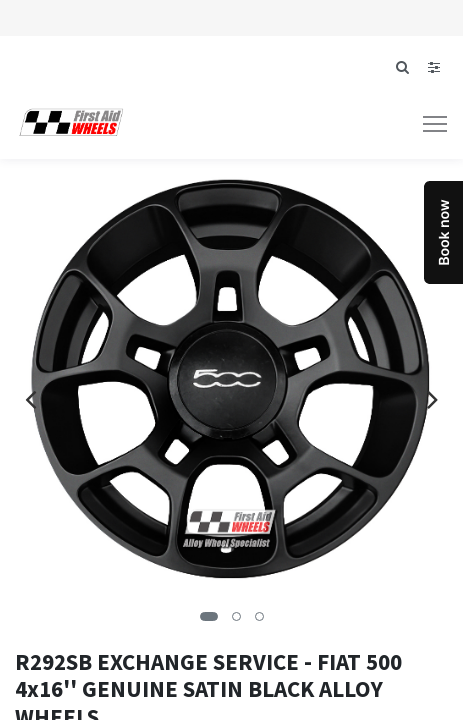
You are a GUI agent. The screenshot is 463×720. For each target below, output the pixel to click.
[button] (209, 616)
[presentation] (30, 399)
